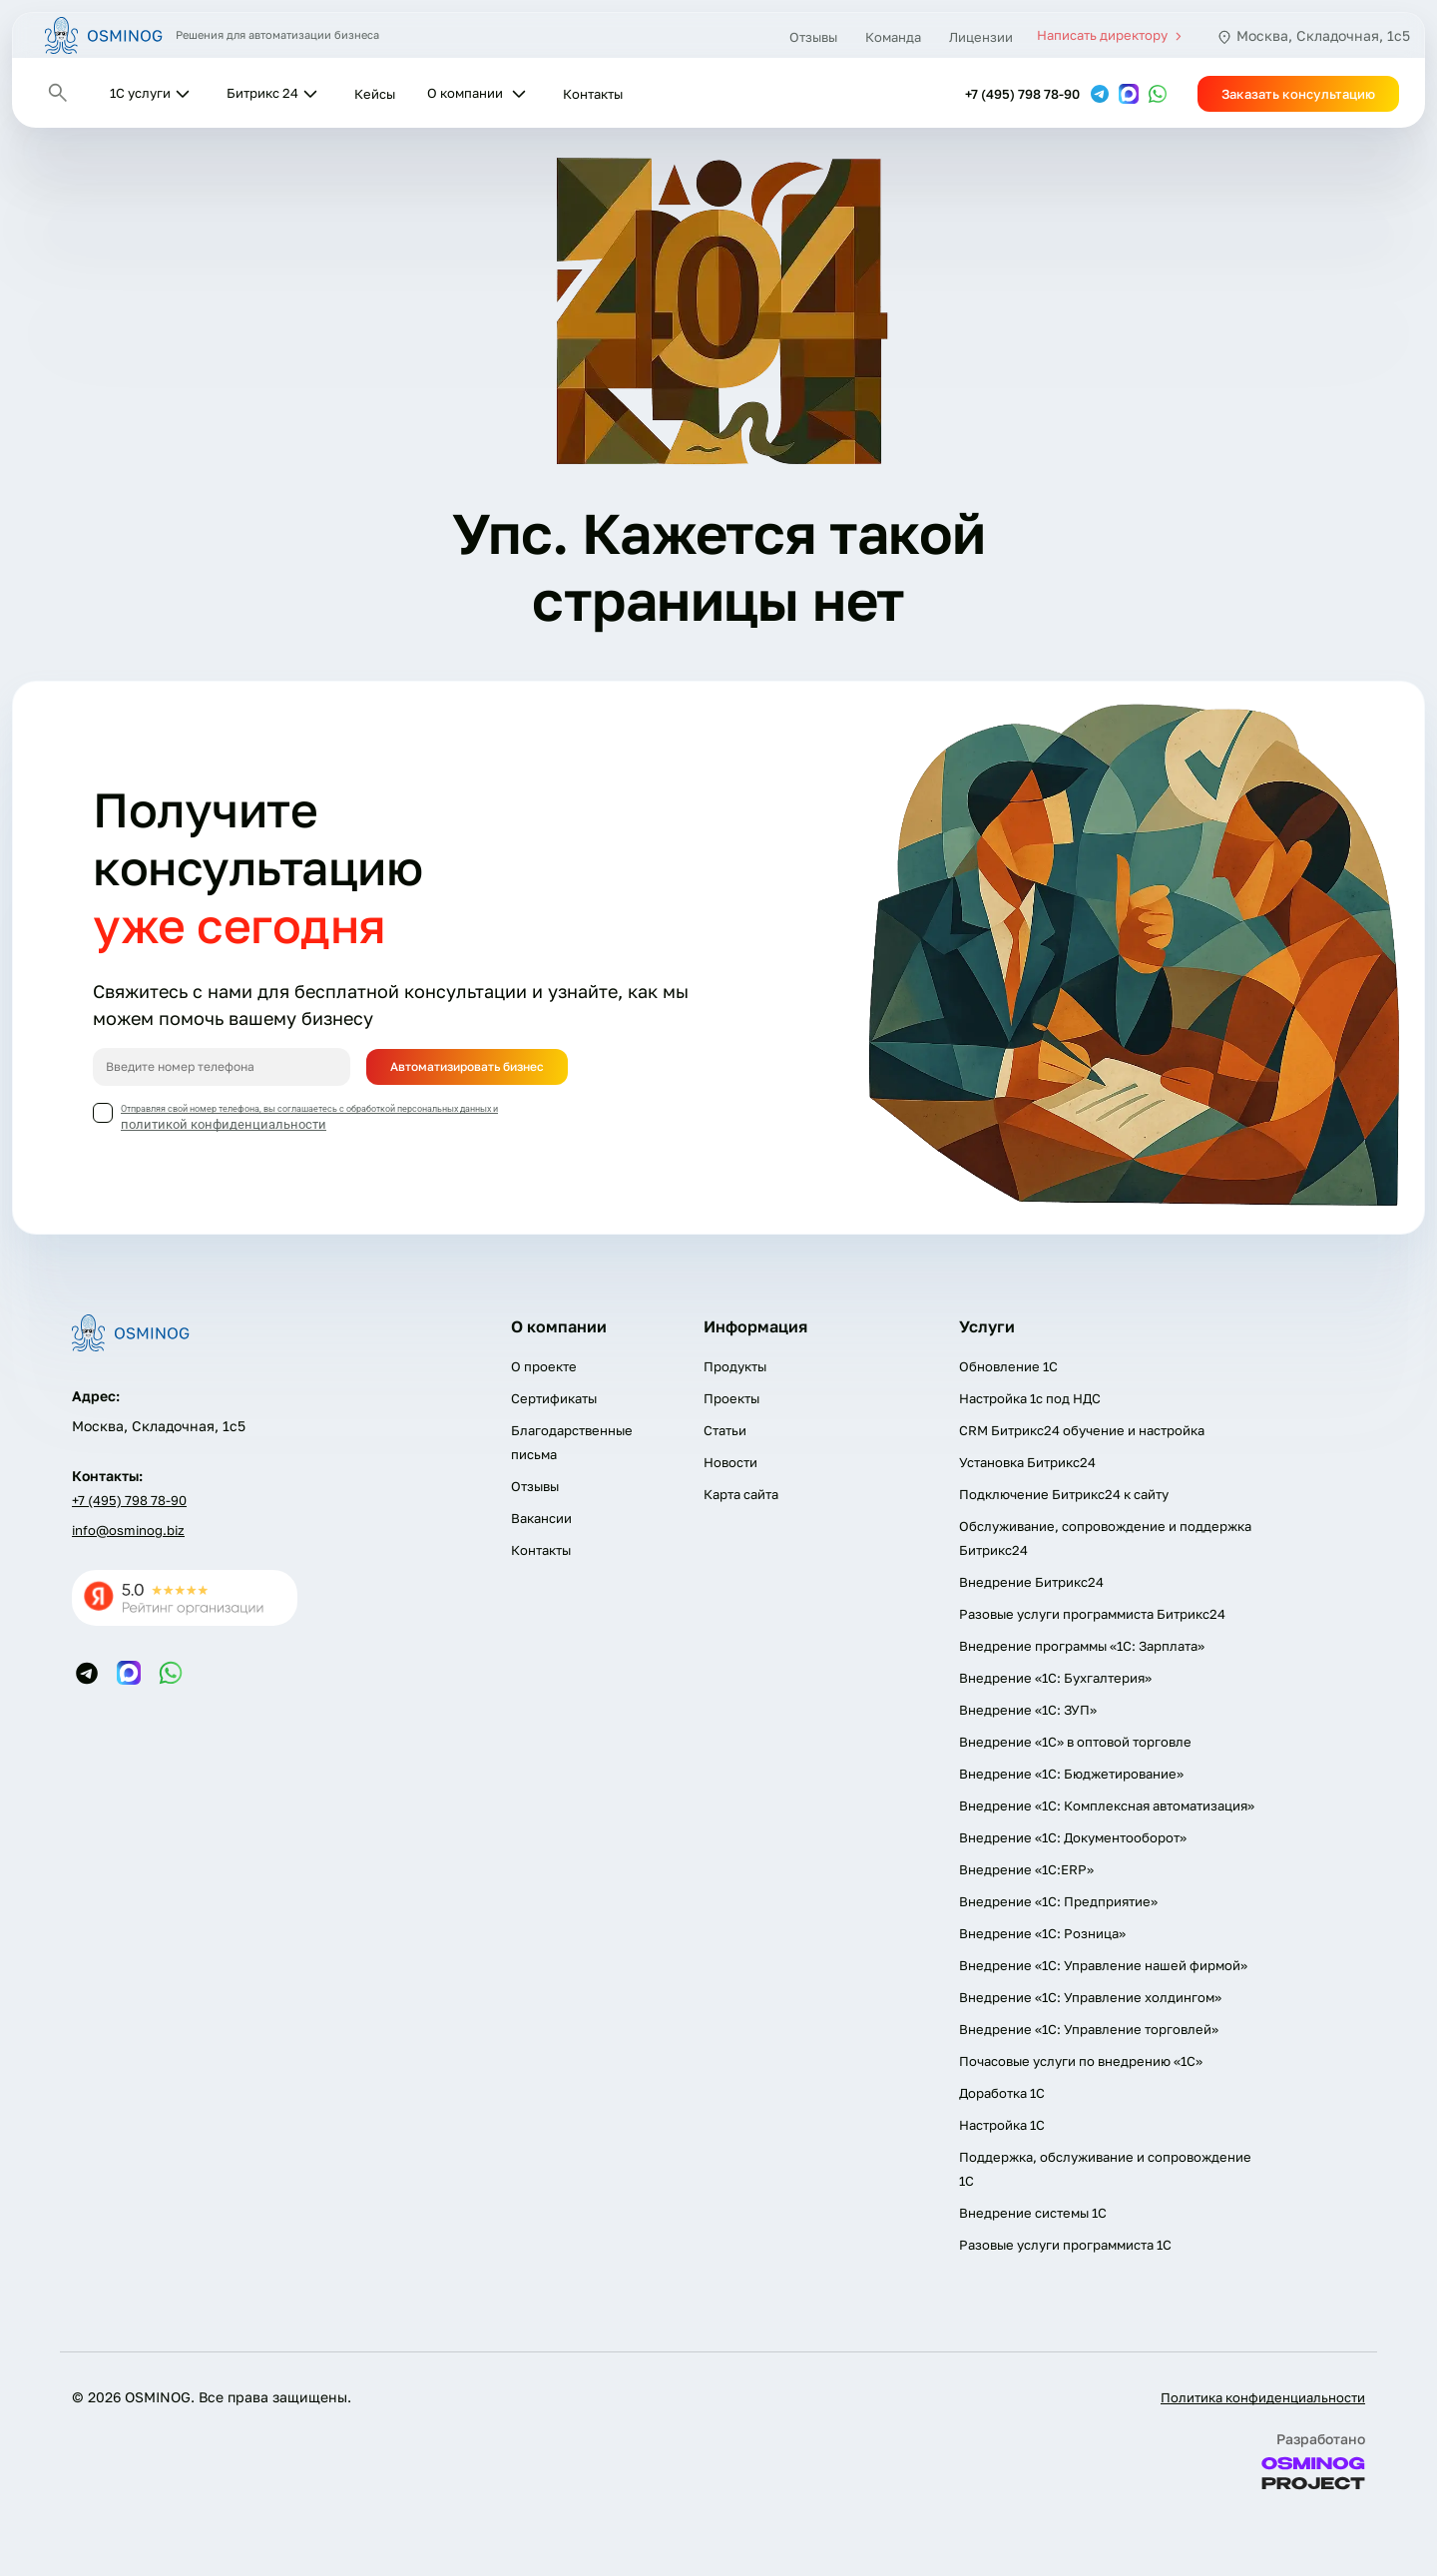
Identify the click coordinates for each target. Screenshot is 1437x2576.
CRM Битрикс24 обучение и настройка (1081, 1430)
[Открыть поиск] (58, 93)
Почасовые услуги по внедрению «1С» (1080, 2061)
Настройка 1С (1002, 2125)
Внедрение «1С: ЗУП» (1028, 1710)
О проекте (544, 1366)
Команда (893, 37)
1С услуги (140, 93)
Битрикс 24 (262, 93)
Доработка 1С (1002, 2093)
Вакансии (541, 1518)
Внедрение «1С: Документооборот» (1073, 1837)
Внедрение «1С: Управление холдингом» (1090, 1997)
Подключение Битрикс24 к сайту (1064, 1494)
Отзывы (813, 37)
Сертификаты (554, 1398)
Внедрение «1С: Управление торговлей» (1088, 2029)
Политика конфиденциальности (1263, 2397)
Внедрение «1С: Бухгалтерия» (1055, 1678)
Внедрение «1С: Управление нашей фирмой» (1103, 1965)
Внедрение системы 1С (1033, 2213)
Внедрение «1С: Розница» (1042, 1933)
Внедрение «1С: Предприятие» (1058, 1901)
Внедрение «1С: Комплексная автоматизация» (1106, 1805)
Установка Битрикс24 (1027, 1462)
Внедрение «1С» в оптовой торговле (1075, 1742)
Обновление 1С (1008, 1366)
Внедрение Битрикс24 (1031, 1582)
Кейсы (374, 94)
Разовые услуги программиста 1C (1065, 2245)
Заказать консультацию (1298, 94)
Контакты (593, 94)
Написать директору (1112, 36)
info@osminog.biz (128, 1530)
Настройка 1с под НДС (1030, 1398)
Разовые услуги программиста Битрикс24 (1092, 1614)
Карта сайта (741, 1494)
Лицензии (981, 37)
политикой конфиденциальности (223, 1124)
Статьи (725, 1430)
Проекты (731, 1398)
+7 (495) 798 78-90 (1022, 94)
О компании (465, 93)
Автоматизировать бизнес (467, 1066)
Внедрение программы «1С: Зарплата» (1081, 1646)
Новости (730, 1462)
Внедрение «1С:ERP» (1026, 1869)
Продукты (735, 1366)
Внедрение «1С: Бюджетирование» (1071, 1774)
